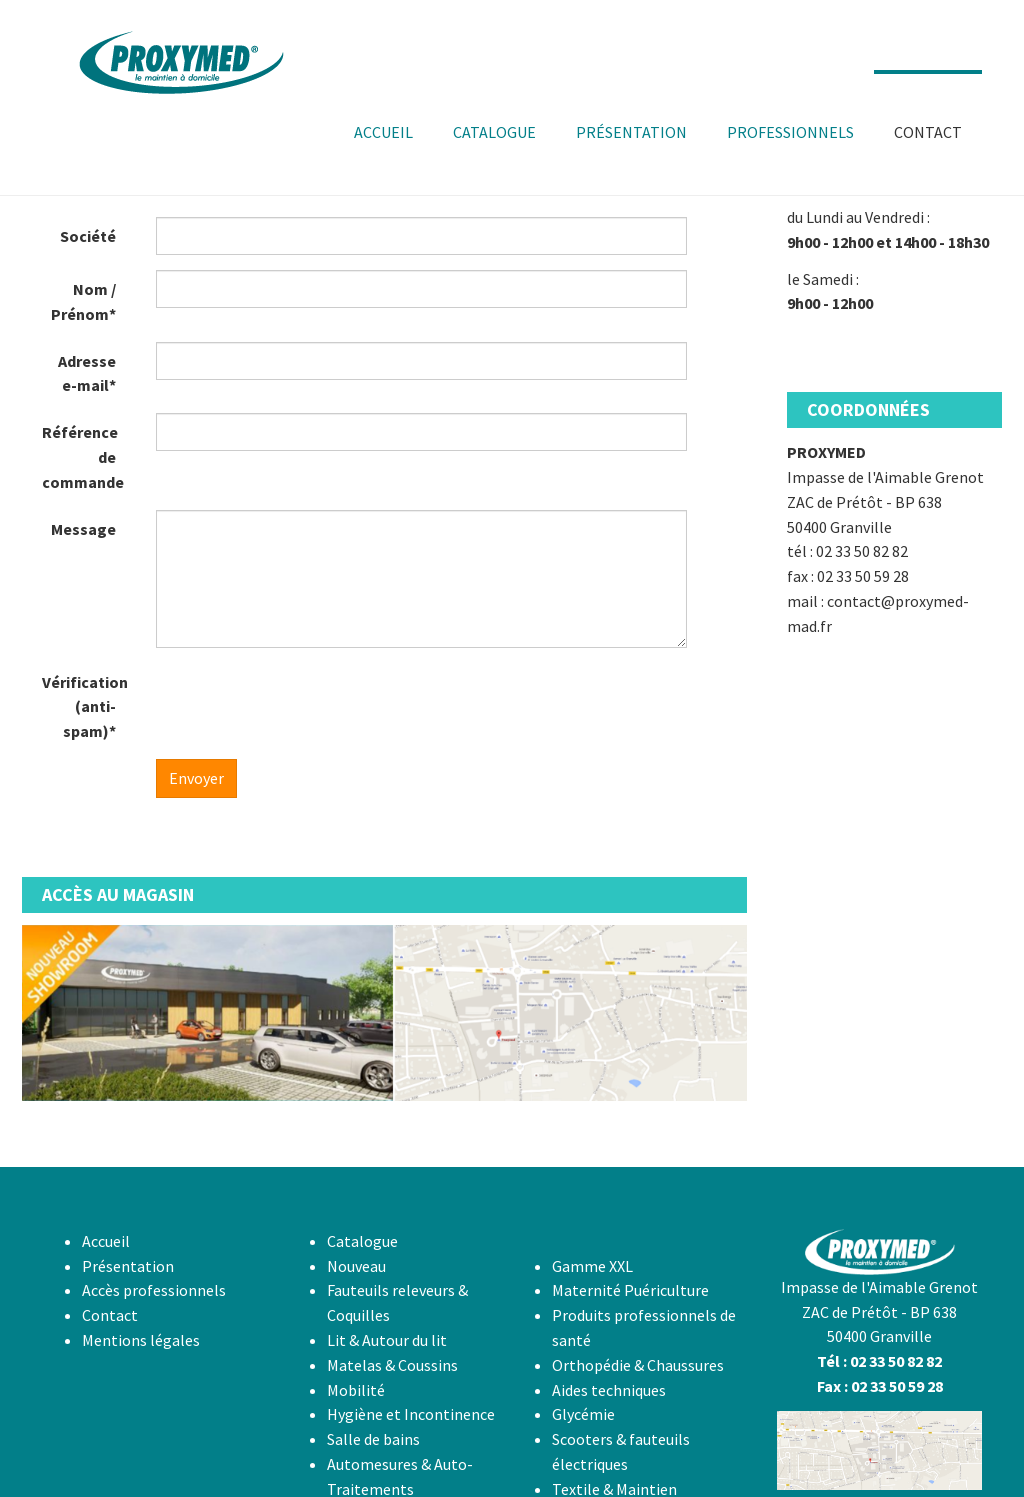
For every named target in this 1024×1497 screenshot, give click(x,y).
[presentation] (308, 702)
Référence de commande (83, 457)
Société (88, 236)
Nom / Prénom (83, 301)
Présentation (128, 1266)
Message (83, 529)
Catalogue (362, 1241)
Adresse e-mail (87, 373)
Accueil (106, 1241)
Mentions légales (141, 1340)
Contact (110, 1315)
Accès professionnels (154, 1290)
